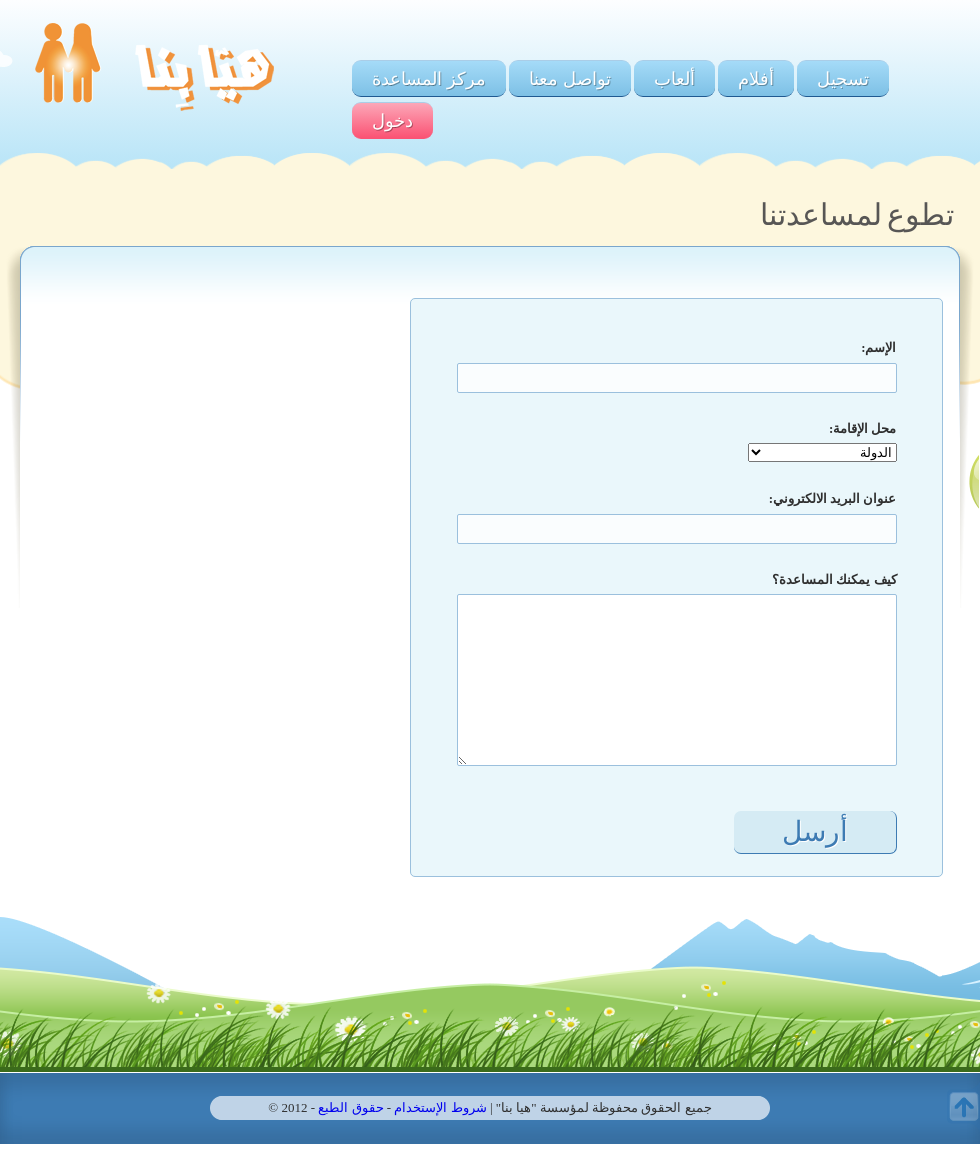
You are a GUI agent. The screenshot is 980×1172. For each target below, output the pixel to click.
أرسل (815, 831)
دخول (392, 120)
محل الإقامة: (863, 428)
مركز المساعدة (429, 78)
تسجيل (843, 78)
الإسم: (878, 347)
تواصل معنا (570, 78)
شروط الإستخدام (440, 1107)
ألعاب (674, 78)
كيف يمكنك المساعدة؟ (834, 579)
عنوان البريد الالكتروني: (833, 498)
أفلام (756, 78)
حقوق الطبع (350, 1107)
